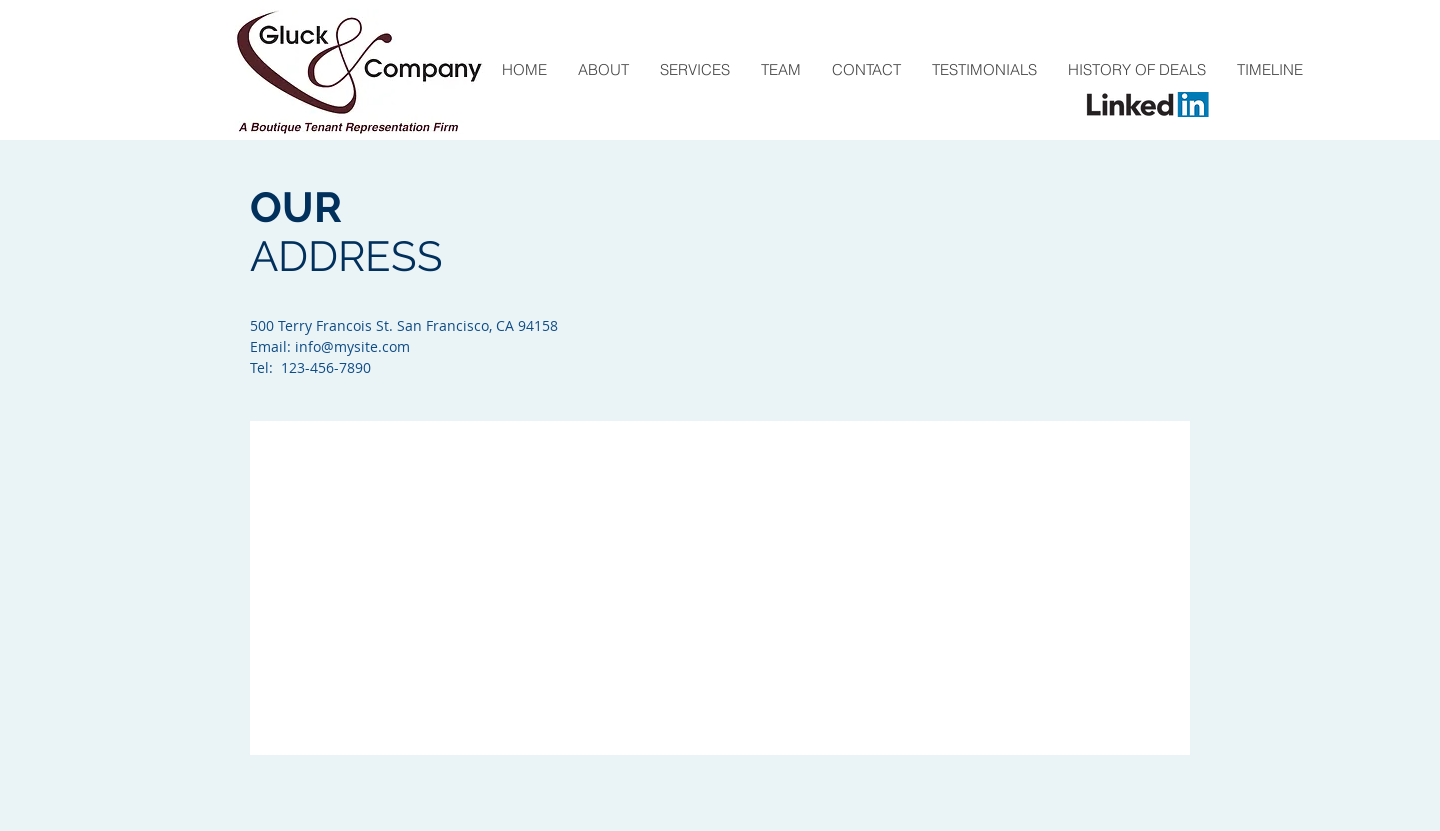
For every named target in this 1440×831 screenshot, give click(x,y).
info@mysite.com (352, 346)
